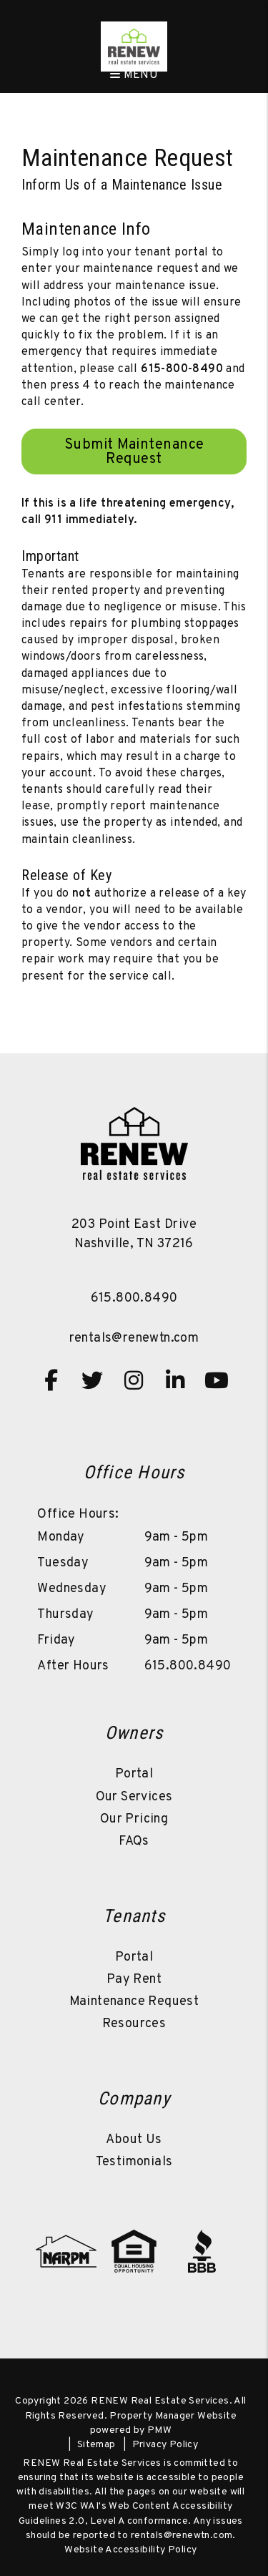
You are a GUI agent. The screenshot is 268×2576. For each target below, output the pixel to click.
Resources (134, 2024)
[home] (134, 46)
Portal (134, 1774)
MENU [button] (134, 75)
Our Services (134, 1797)
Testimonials (134, 2162)
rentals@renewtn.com (134, 1338)
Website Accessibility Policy (130, 2550)
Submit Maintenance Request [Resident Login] (134, 452)
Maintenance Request (134, 2002)
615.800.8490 (134, 1298)
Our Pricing (134, 1819)
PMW (159, 2430)
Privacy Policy (165, 2445)
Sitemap (96, 2445)
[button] (51, 1380)
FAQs (134, 1841)
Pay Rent (134, 1979)
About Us (134, 2140)
